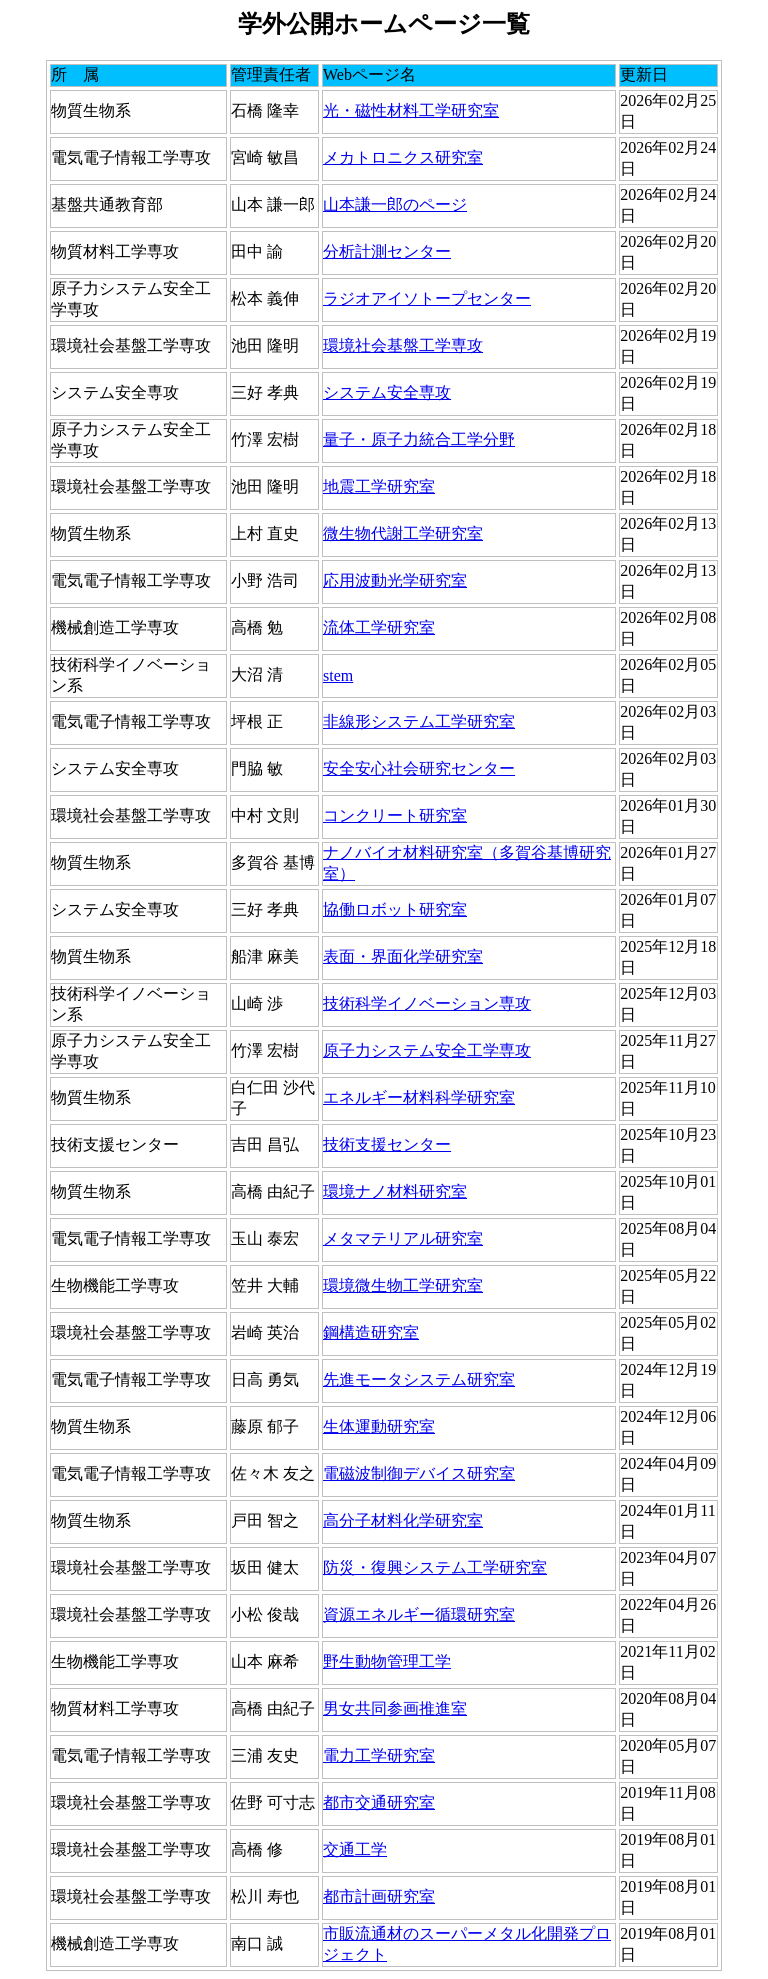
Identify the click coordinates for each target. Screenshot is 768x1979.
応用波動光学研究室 (395, 580)
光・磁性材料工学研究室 (411, 110)
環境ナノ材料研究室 (395, 1191)
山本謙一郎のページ (395, 204)
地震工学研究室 (379, 486)
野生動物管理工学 (387, 1661)
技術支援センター (387, 1144)
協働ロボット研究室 (395, 909)
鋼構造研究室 (371, 1332)
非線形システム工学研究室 (419, 721)
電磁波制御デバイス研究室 (419, 1473)
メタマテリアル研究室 (403, 1238)
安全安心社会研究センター (419, 768)
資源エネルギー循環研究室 (419, 1614)
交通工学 (355, 1849)
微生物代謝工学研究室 (403, 533)
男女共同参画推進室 (395, 1708)
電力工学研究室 (379, 1755)
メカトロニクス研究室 (403, 157)
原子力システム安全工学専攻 (427, 1050)
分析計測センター (387, 251)
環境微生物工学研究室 (403, 1285)
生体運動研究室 (379, 1426)
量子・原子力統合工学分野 (419, 439)
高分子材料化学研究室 (403, 1520)
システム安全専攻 (387, 392)
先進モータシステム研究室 (419, 1379)
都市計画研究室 (379, 1896)
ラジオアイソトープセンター (427, 298)
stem (338, 675)
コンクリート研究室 (395, 815)
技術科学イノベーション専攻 (427, 1003)
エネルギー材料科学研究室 (419, 1097)
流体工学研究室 (379, 627)
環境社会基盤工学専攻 (403, 345)
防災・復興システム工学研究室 (435, 1567)
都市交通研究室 (379, 1802)
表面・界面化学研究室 (403, 956)
